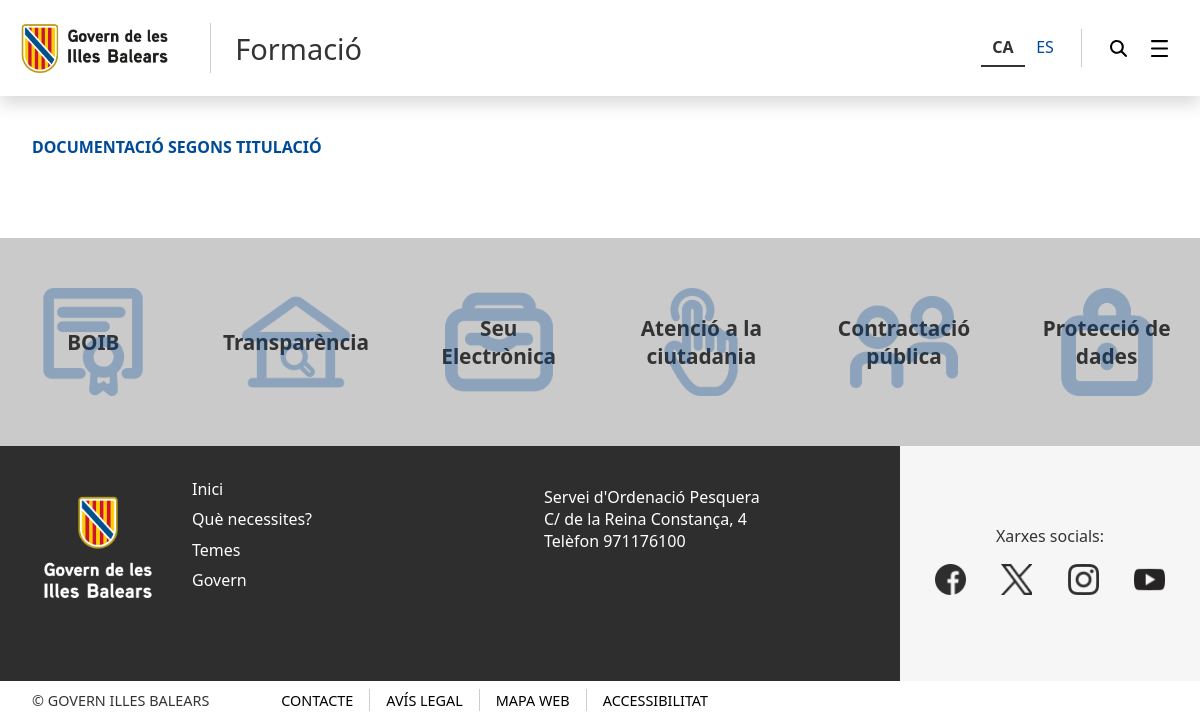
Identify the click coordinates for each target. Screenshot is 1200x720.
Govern (219, 580)
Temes (216, 550)
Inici (207, 489)
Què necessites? (252, 519)
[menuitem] (1160, 48)
